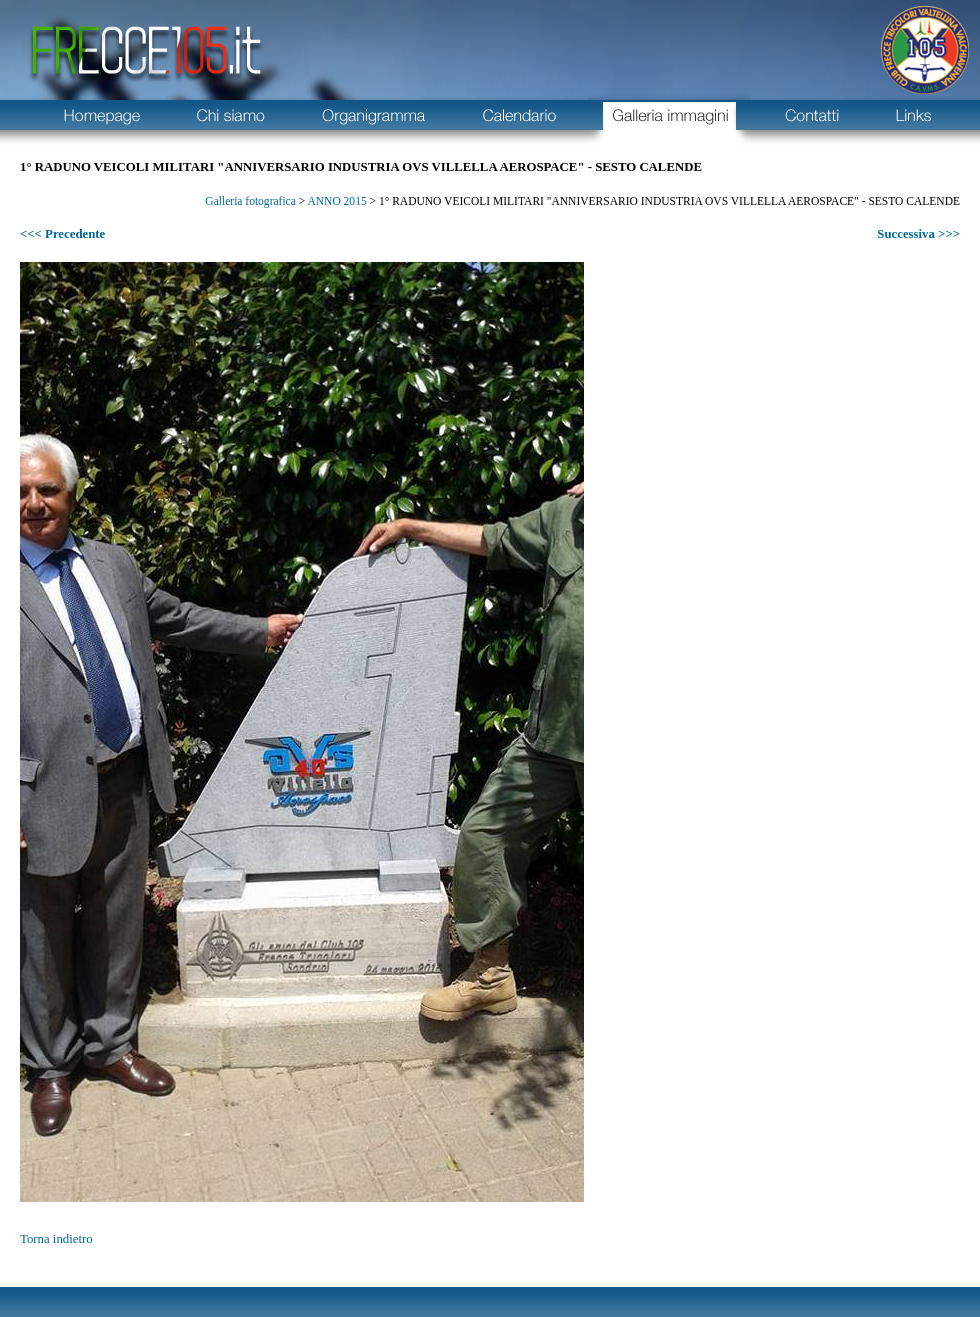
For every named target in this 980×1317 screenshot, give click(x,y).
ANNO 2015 (336, 201)
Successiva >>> (918, 234)
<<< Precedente (62, 234)
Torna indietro (56, 1239)
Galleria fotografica (250, 201)
